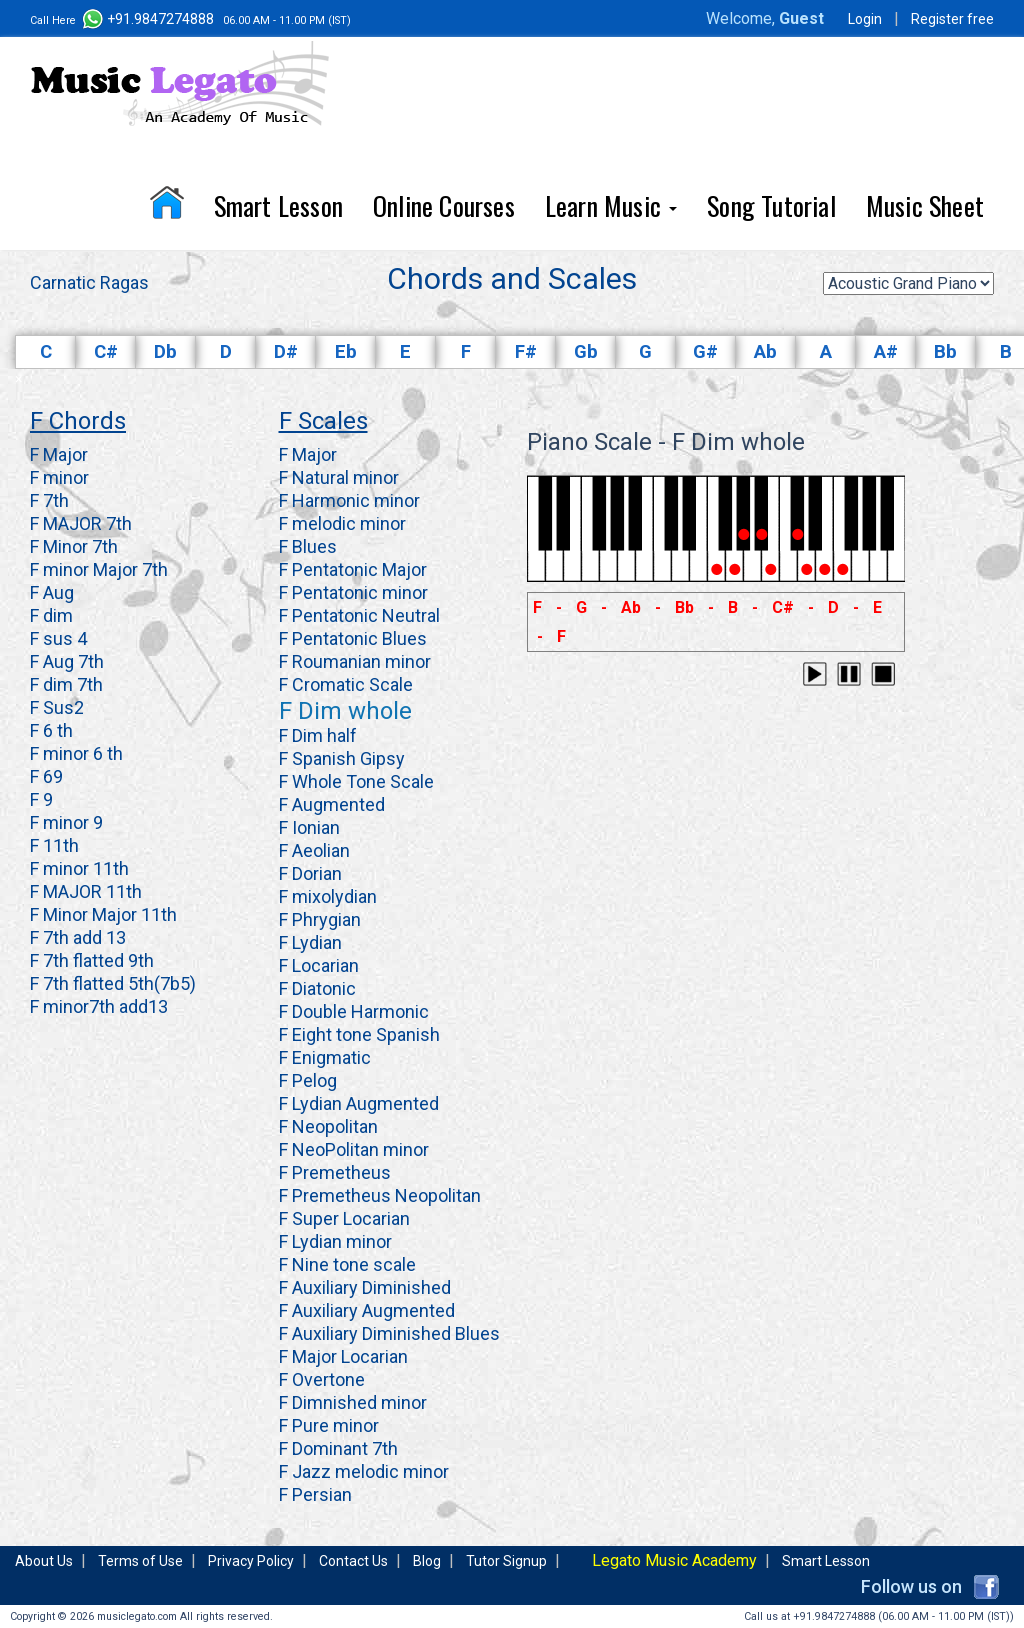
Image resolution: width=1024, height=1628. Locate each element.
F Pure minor (329, 1425)
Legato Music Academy (674, 1560)
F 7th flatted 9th (92, 960)
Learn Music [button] (611, 205)
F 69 (46, 776)
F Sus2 (57, 707)
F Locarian (319, 965)
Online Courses (444, 205)
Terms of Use (140, 1561)
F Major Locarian (343, 1356)
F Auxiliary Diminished (365, 1287)
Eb (346, 352)
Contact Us (353, 1561)
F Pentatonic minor (353, 592)
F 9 (41, 799)
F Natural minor (339, 477)
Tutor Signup (506, 1561)
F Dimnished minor (353, 1402)
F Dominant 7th (338, 1448)
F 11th (54, 845)
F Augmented (332, 804)
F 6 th (51, 730)
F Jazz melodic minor (364, 1471)
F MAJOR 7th (81, 523)
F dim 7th (66, 684)
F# (526, 352)
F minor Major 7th (99, 569)
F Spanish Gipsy (342, 758)
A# (886, 352)
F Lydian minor (335, 1241)
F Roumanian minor (355, 661)
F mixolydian (328, 896)
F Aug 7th (67, 661)
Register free (952, 19)
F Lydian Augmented (359, 1103)
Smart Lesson (278, 205)
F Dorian (310, 873)
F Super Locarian (344, 1218)
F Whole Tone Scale (356, 781)
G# (705, 352)
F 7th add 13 (78, 937)
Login (865, 19)
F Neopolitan (328, 1126)
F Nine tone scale (347, 1264)
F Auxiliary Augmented (367, 1310)
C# (106, 352)
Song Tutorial (771, 205)
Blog (427, 1561)
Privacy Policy (251, 1561)
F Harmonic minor (349, 500)
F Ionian (309, 827)
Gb (586, 352)
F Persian (315, 1494)
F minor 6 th (76, 753)
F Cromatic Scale (346, 684)
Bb (945, 352)
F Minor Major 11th (103, 914)
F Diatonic (317, 988)
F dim (51, 615)
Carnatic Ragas (89, 282)
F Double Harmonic (354, 1011)
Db (165, 352)
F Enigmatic (325, 1057)
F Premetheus (335, 1172)
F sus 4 (58, 638)
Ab (765, 352)
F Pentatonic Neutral (359, 615)
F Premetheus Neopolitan (380, 1195)
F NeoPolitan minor (354, 1149)
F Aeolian (314, 850)
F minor (59, 477)
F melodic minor (342, 523)
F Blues (308, 546)
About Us (44, 1561)
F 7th (49, 500)
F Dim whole (345, 711)
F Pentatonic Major (353, 569)
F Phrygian (320, 919)
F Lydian (310, 942)
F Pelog (308, 1080)
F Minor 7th (74, 546)
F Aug (52, 592)
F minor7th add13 (99, 1006)
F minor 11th (79, 868)
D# (286, 352)
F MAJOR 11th (86, 891)
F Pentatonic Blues (353, 638)
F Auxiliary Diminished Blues (389, 1333)
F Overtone (322, 1379)
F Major (59, 454)
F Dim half (318, 735)
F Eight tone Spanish (359, 1034)
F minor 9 (66, 822)
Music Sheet (925, 205)
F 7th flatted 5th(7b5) (113, 983)
